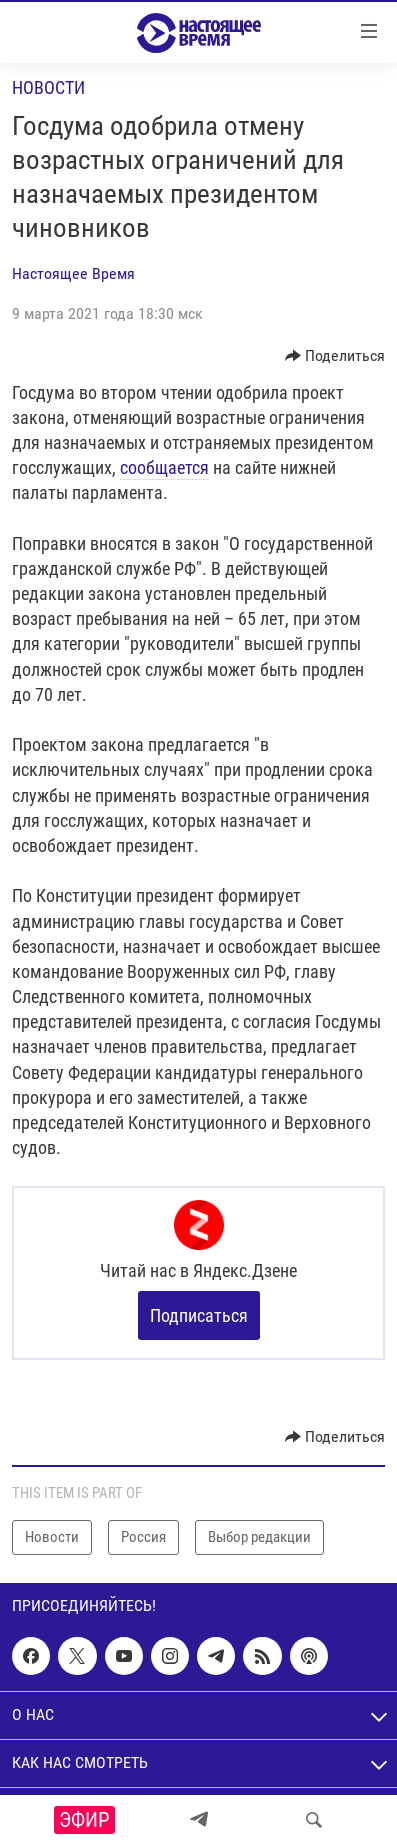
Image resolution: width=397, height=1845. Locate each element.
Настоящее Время (73, 273)
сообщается (164, 467)
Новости (48, 87)
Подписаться (199, 1315)
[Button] (335, 356)
